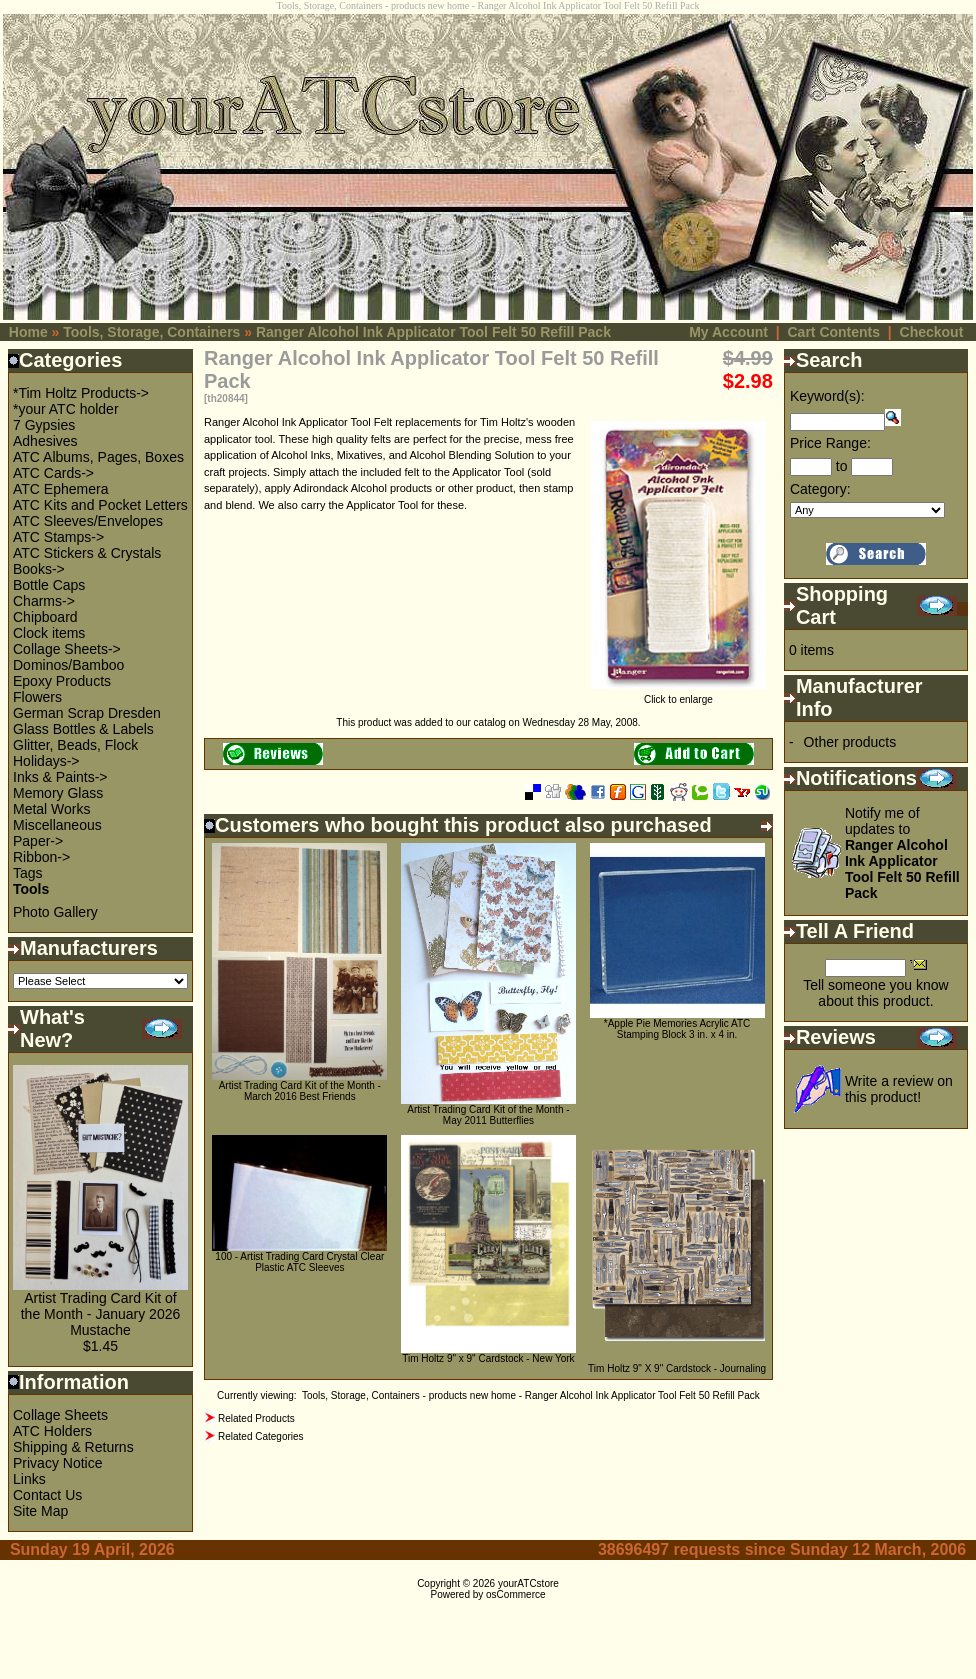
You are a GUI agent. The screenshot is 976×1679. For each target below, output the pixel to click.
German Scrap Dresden (87, 713)
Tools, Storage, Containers (151, 332)
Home (28, 332)
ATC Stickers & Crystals (87, 553)
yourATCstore (528, 1583)
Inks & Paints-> (60, 777)
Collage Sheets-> (67, 649)
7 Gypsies (44, 425)
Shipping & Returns (73, 1447)
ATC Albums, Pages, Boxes (98, 457)
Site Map (40, 1511)
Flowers (37, 697)
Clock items (49, 633)
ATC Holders (52, 1431)
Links (29, 1479)
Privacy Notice (57, 1463)
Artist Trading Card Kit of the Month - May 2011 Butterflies (488, 1115)
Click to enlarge (678, 695)
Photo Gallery (55, 912)
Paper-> (38, 841)
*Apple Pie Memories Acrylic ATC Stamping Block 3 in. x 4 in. (677, 1029)
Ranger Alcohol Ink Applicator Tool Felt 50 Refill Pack (433, 332)
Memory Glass (58, 793)
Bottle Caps (49, 585)
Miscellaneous (57, 825)
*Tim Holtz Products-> (81, 393)
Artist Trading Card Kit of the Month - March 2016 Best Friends (300, 1091)
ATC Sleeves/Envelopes (88, 521)
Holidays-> (46, 761)
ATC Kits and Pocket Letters (100, 505)
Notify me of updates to (902, 853)
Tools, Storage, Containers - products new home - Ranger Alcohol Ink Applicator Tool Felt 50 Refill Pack (531, 1395)
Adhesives (45, 441)
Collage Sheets (60, 1415)
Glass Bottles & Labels (83, 729)
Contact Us (47, 1495)
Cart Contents (833, 332)
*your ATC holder (66, 409)
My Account (728, 332)
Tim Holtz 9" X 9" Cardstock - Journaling (677, 1368)
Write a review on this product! (899, 1089)
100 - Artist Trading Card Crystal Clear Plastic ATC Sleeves (299, 1262)
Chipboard (45, 617)
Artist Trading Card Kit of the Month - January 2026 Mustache (101, 1314)
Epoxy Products (62, 681)
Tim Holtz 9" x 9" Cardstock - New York (488, 1358)
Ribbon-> (41, 857)
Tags (28, 873)
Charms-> (44, 601)
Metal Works (52, 809)
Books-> (39, 569)
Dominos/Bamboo (68, 665)
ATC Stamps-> (58, 537)
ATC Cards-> (53, 473)
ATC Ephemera (60, 489)
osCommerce (515, 1594)
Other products (850, 742)
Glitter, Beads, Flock (75, 745)
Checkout (932, 332)
